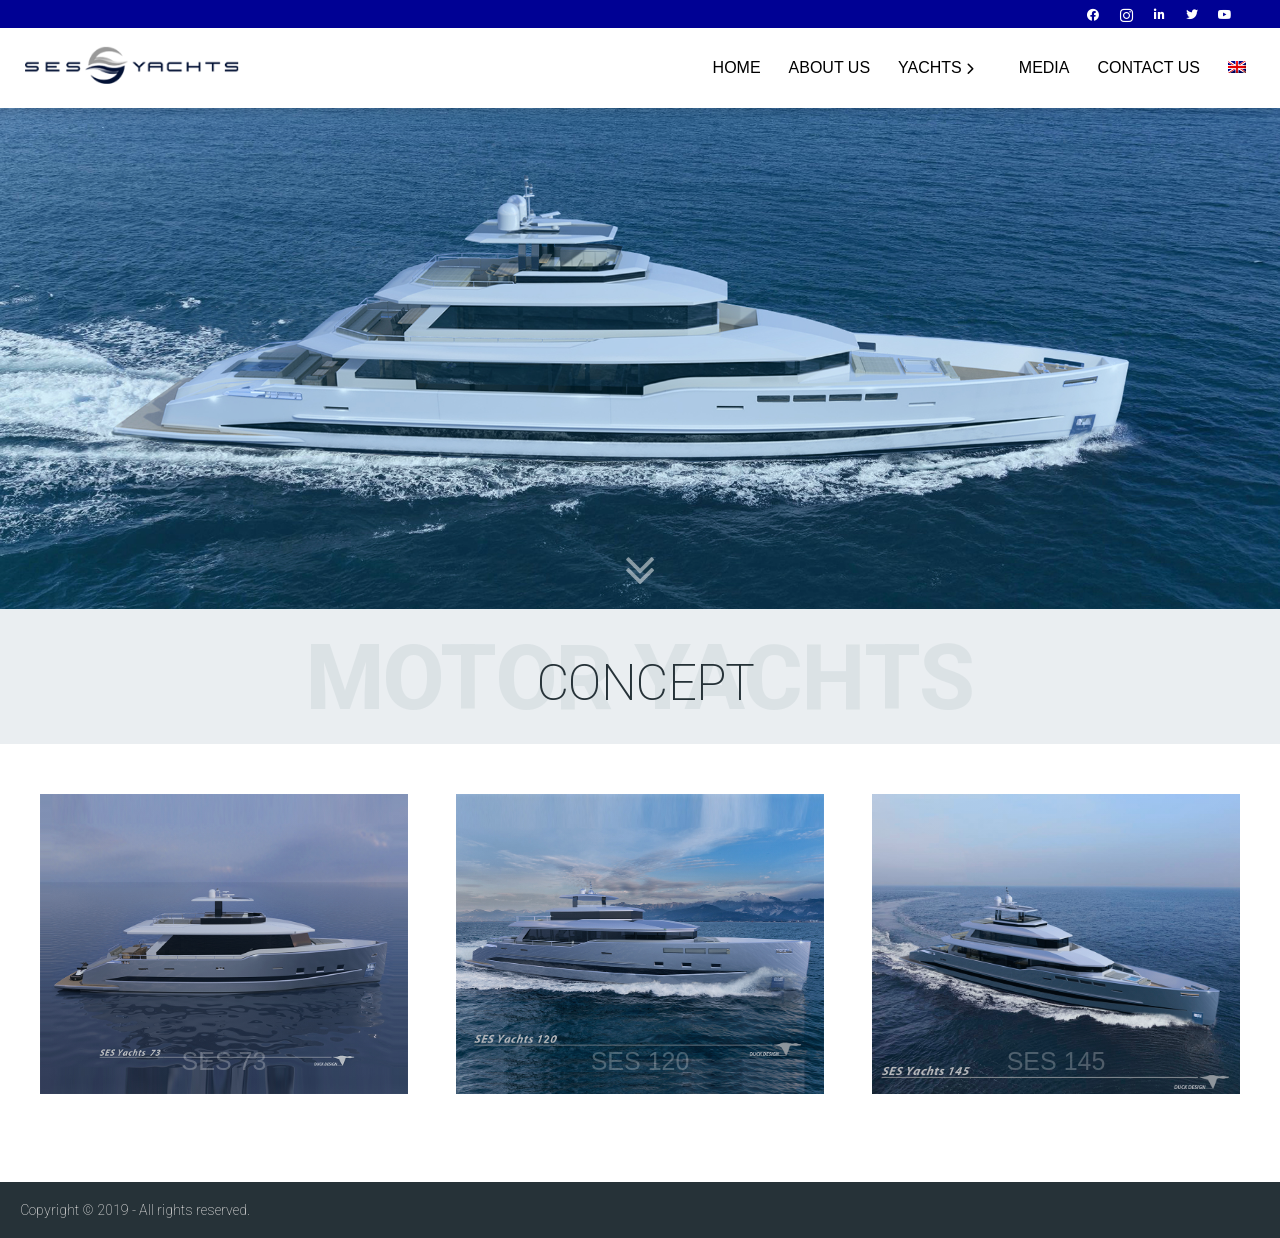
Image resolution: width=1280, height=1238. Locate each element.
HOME (737, 67)
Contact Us (1148, 67)
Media (1044, 67)
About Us (830, 67)
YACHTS (936, 67)
